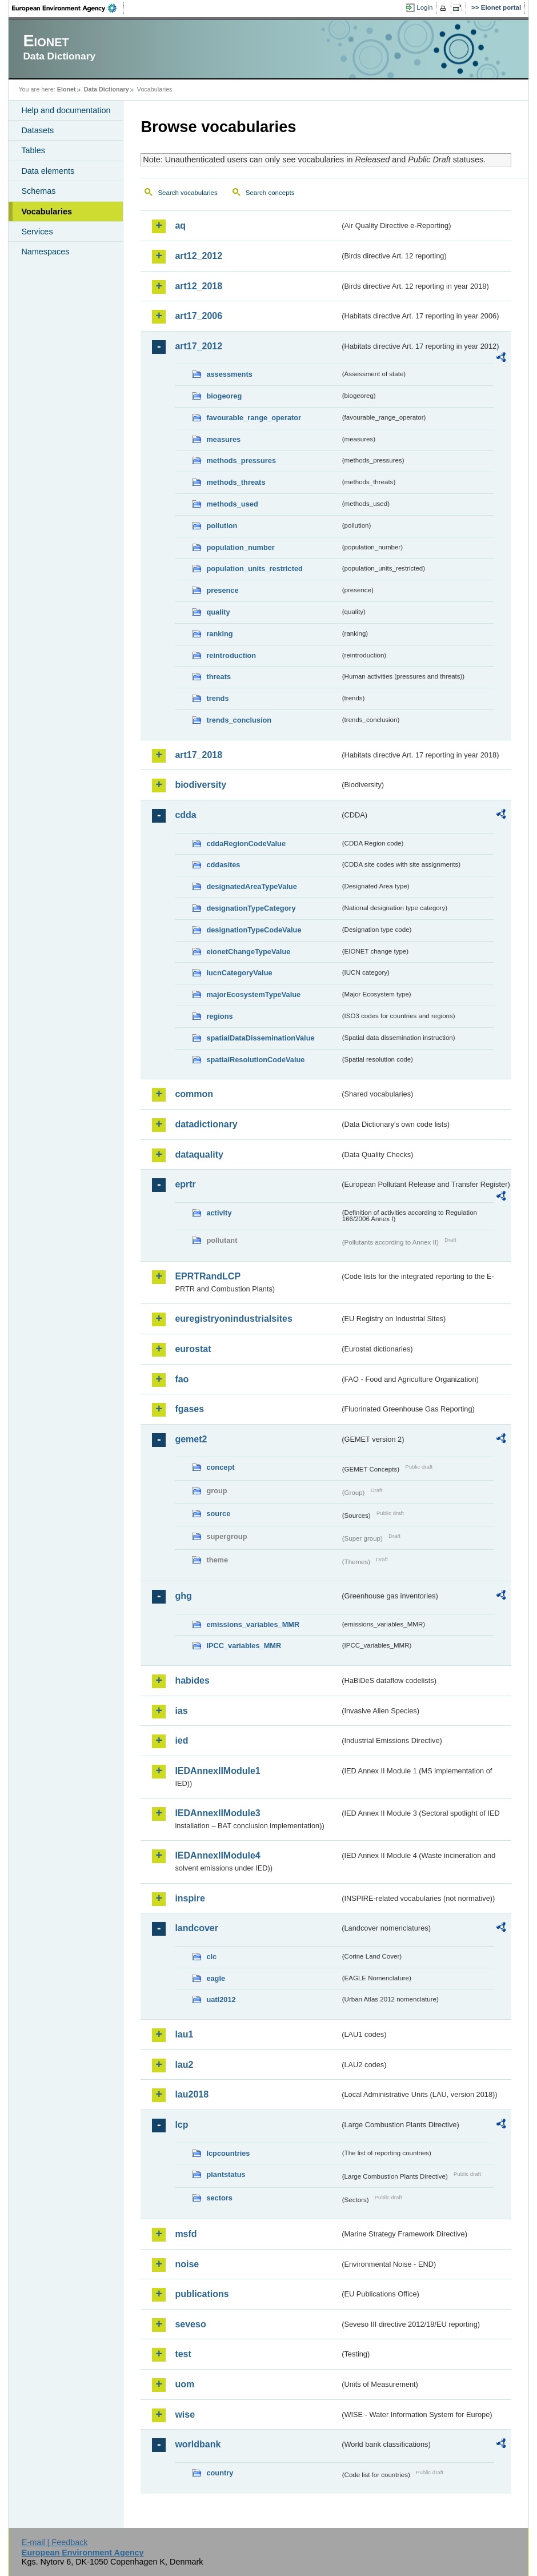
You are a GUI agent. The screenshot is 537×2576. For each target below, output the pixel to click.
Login (424, 7)
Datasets (37, 130)
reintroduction (231, 655)
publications (202, 2294)
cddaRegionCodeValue (246, 843)
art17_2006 (198, 316)
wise (185, 2414)
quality (218, 612)
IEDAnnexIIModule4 (217, 1855)
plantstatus (225, 2174)
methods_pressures (241, 460)
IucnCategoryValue (239, 972)
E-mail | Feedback (55, 2542)
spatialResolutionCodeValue (255, 1059)
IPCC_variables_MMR (243, 1645)
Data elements (47, 171)
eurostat (193, 1349)
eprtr (185, 1184)
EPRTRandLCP (208, 1276)
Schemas (38, 191)
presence (222, 590)
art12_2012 (198, 256)
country (219, 2473)
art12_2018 (198, 286)
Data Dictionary (106, 89)
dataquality (199, 1154)
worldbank (198, 2444)
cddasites (223, 864)
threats (218, 676)
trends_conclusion (238, 720)
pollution (221, 525)
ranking (219, 633)
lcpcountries (228, 2153)
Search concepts (270, 192)
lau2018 (192, 2094)
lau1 (184, 2034)
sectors (219, 2198)
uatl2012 (220, 1999)
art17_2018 (198, 755)
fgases (189, 1409)
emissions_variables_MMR (252, 1624)
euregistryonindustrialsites (233, 1318)
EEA (68, 8)
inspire (190, 1898)
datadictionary (206, 1124)
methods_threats (235, 482)
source (218, 1513)
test (183, 2354)
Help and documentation (65, 110)
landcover (196, 1928)
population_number (240, 547)
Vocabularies (46, 211)
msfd (186, 2234)
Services (37, 231)
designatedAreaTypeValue (251, 886)
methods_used (232, 504)
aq (180, 225)
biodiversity (200, 784)
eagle (215, 1978)
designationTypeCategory (250, 908)
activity (218, 1213)
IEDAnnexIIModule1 (217, 1771)
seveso (190, 2324)
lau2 (184, 2064)
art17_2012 (198, 346)
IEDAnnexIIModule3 (217, 1813)
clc (211, 1956)
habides (192, 1680)
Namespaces (45, 251)
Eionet (66, 89)
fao (182, 1379)
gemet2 (191, 1439)
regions (219, 1016)
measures (223, 439)
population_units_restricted (254, 568)
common (194, 1094)
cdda (185, 815)
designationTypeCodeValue (253, 930)
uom (184, 2384)
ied (181, 1740)
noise (187, 2264)
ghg (183, 1596)
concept (220, 1467)
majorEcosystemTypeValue (253, 994)
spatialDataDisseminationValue (260, 1038)
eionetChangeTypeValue (248, 951)
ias (181, 1711)
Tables (33, 150)
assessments (229, 374)
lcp (181, 2125)
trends (217, 698)
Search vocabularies (187, 192)
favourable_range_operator (253, 417)
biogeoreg (224, 396)
